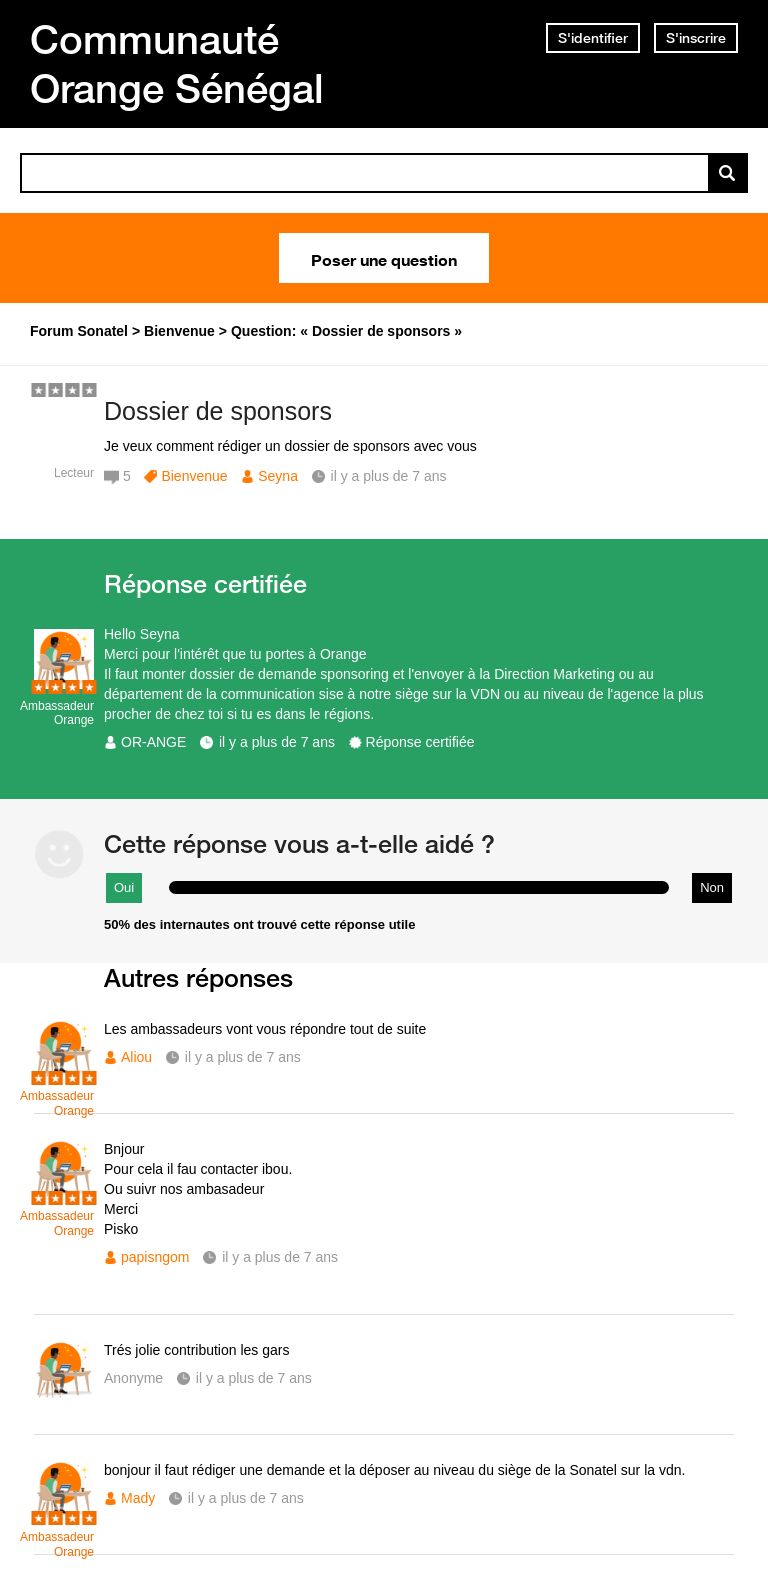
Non (712, 887)
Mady (138, 1498)
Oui (124, 887)
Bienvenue (194, 476)
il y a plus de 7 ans (277, 742)
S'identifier (593, 38)
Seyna (278, 476)
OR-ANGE (153, 742)
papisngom (155, 1257)
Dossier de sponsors (218, 411)
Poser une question (384, 258)
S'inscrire (696, 38)
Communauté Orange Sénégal (177, 63)
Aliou (136, 1057)
